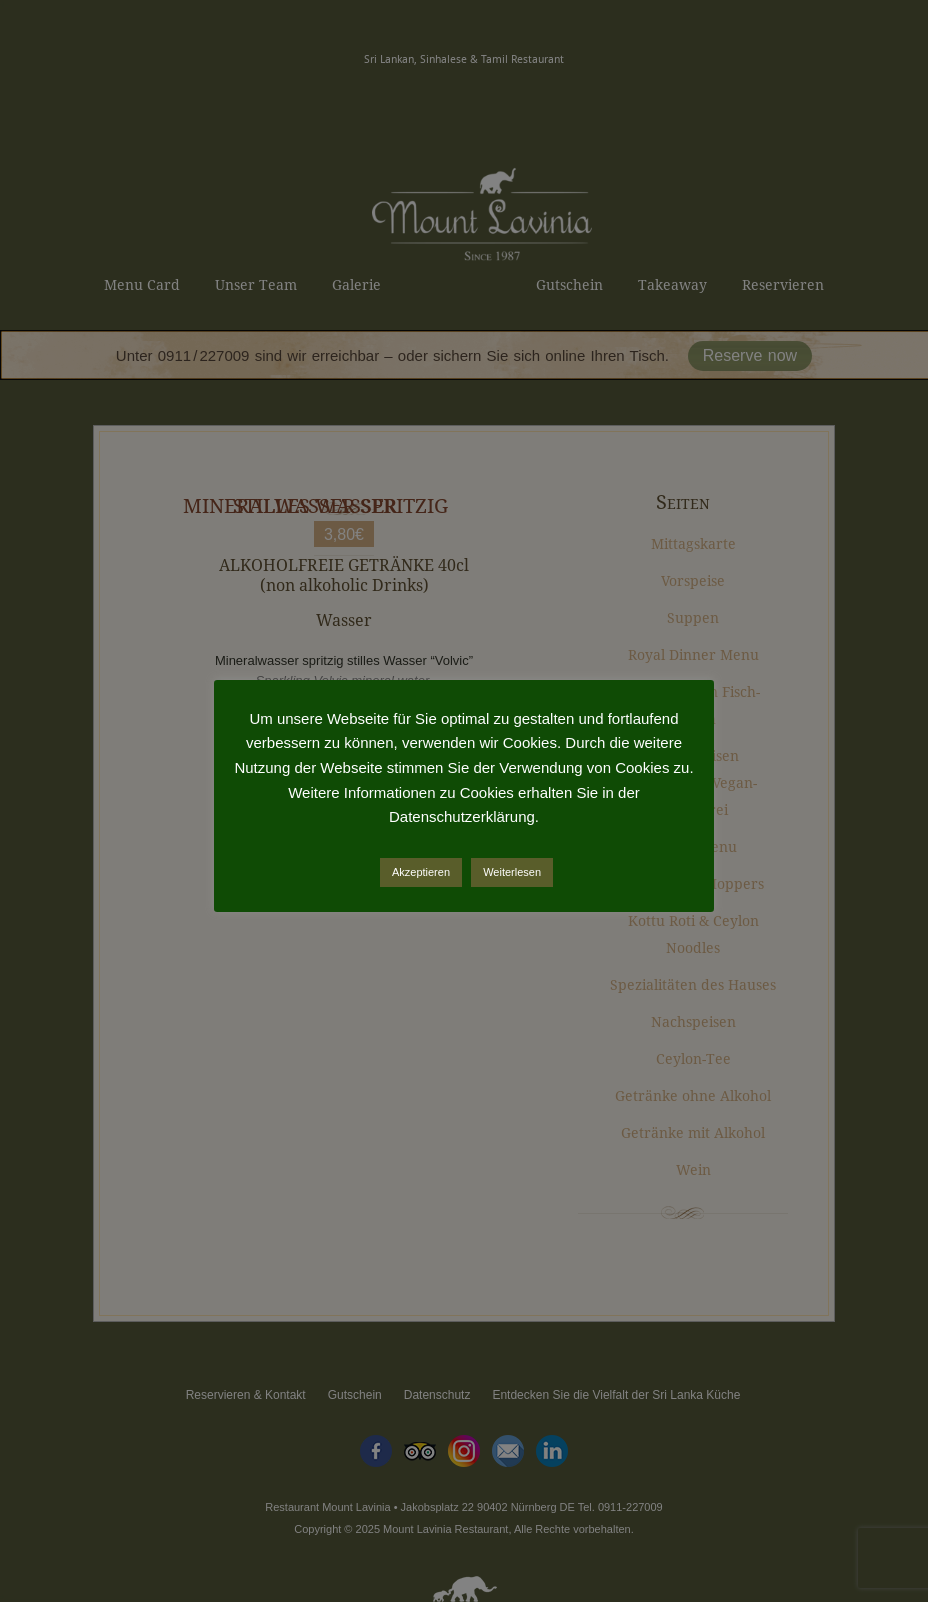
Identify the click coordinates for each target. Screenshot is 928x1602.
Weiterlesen (512, 872)
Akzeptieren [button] (421, 872)
